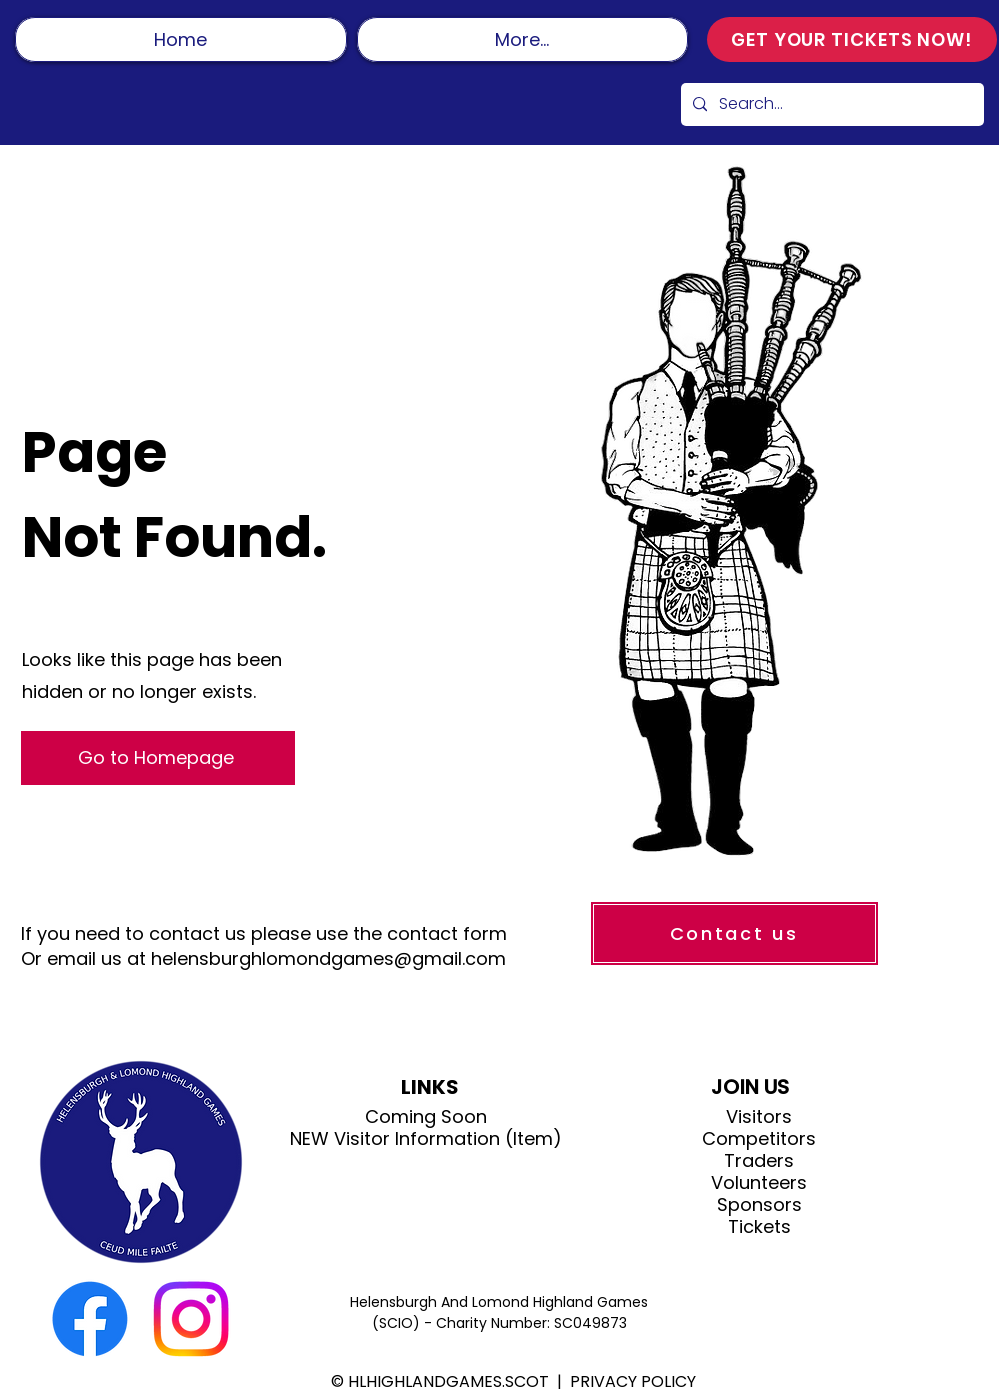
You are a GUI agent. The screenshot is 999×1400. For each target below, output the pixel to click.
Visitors (759, 1117)
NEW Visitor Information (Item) (426, 1139)
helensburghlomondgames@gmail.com (328, 958)
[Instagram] (191, 1319)
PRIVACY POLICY (633, 1381)
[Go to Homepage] (158, 758)
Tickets (759, 1227)
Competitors (759, 1139)
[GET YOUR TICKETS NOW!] (852, 39)
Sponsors (759, 1205)
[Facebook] (90, 1319)
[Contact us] (734, 933)
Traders (759, 1161)
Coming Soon (426, 1117)
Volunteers (759, 1183)
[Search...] (830, 104)
